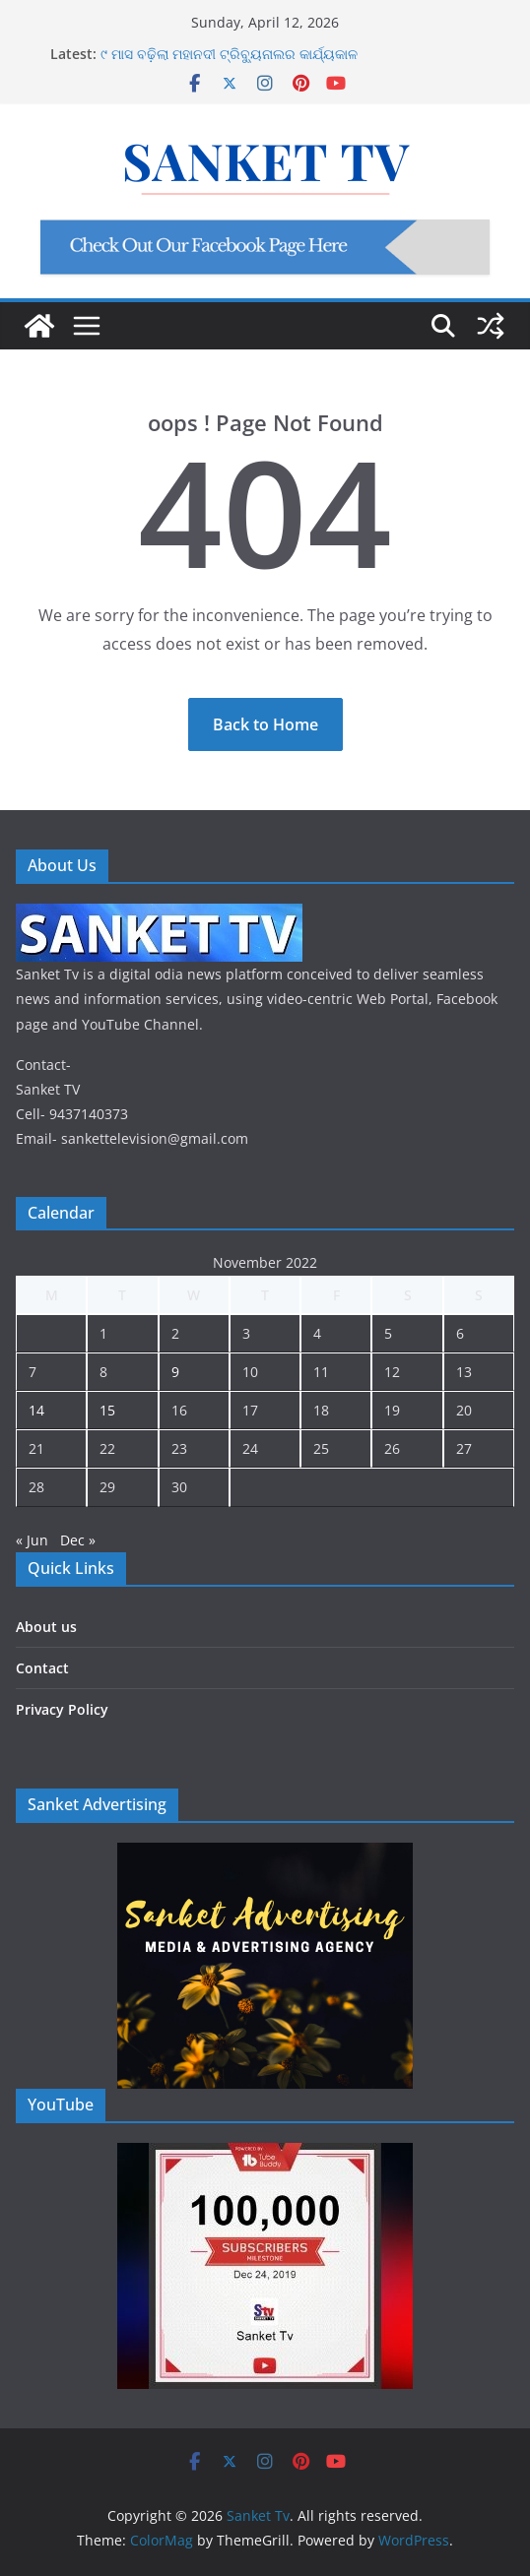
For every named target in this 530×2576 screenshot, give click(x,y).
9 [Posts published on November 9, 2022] (175, 1371)
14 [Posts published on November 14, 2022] (36, 1410)
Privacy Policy (62, 1709)
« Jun (32, 1540)
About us (46, 1626)
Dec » (78, 1540)
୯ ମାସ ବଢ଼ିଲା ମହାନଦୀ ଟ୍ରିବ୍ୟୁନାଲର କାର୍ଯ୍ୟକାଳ (229, 53)
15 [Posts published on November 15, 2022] (107, 1410)
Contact (42, 1668)
